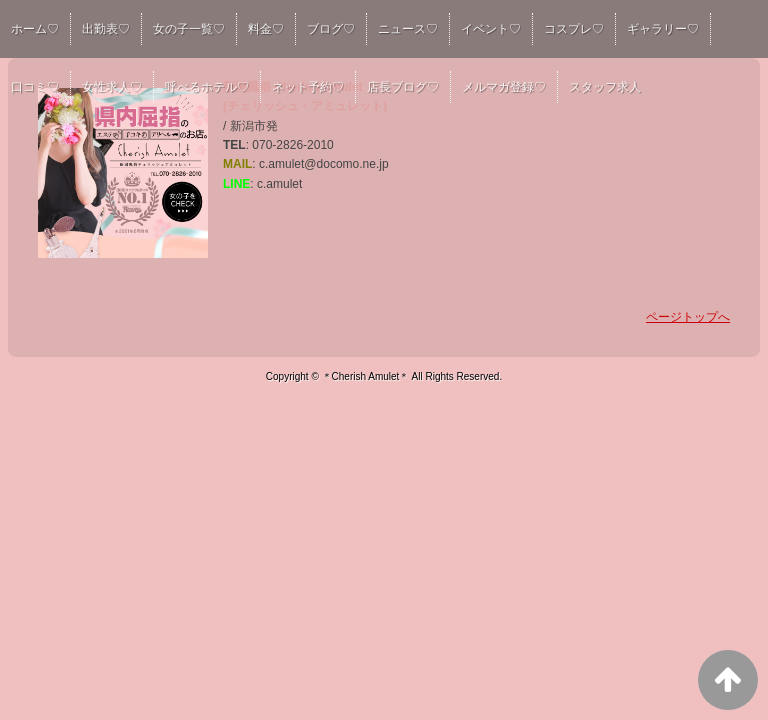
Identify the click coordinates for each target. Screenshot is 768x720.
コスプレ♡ (574, 29)
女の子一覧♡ (189, 29)
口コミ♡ (35, 87)
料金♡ (266, 29)
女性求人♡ (112, 87)
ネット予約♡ (308, 87)
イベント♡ (491, 29)
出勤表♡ (106, 29)
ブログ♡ (331, 29)
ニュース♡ (408, 29)
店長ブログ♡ (403, 87)
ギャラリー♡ (663, 29)
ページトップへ (688, 317)
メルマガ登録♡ (504, 87)
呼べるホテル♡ (207, 87)
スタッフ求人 (605, 87)
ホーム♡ (35, 29)
